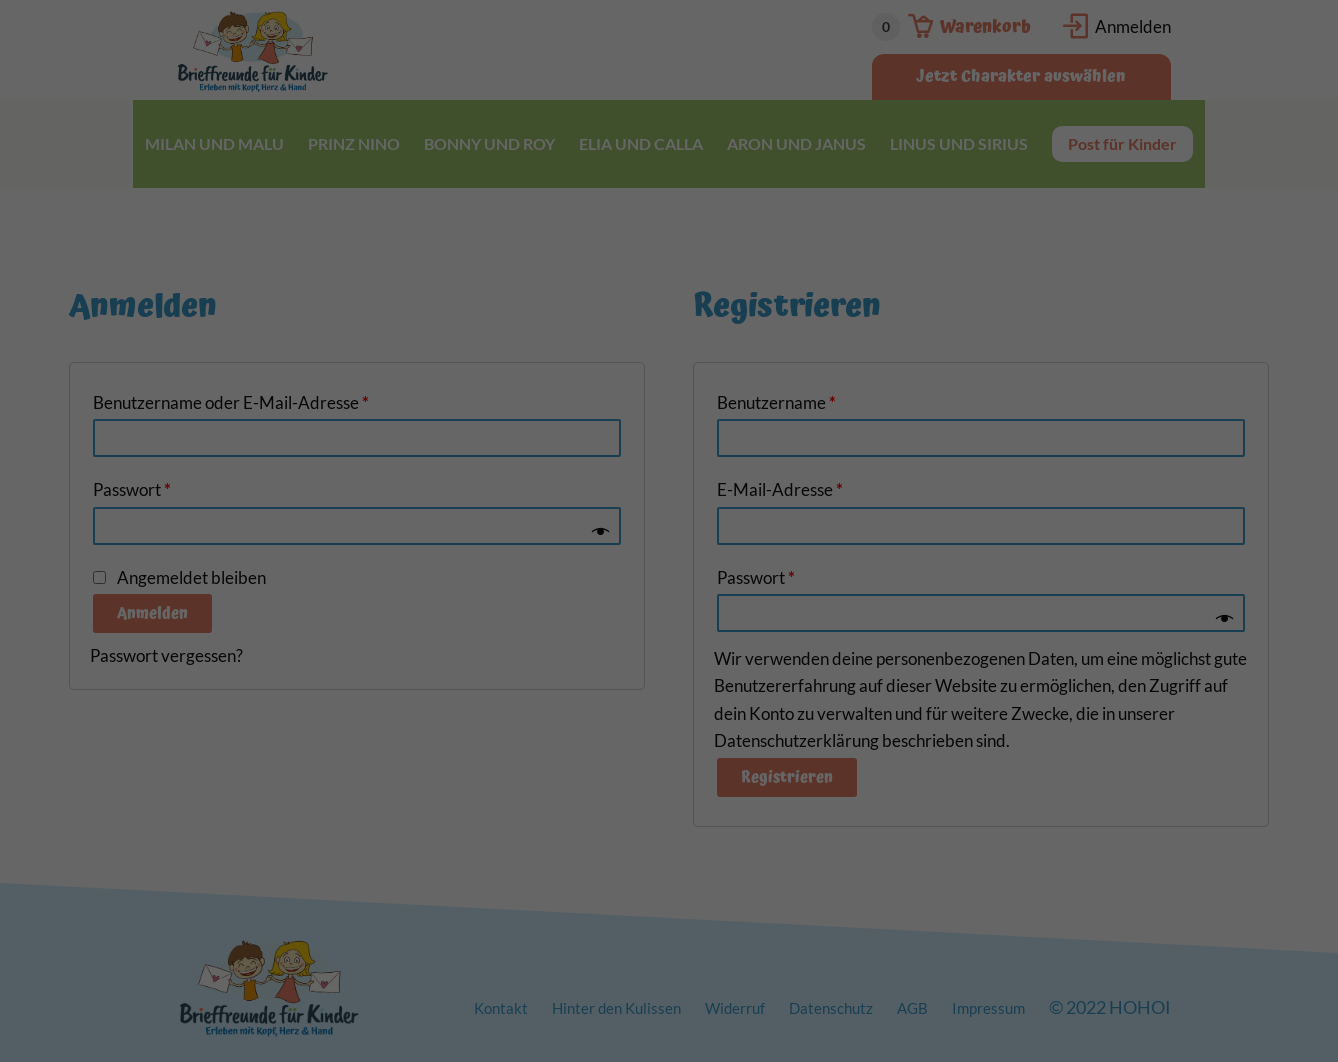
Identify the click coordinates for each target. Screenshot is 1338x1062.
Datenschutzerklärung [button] (681, 531)
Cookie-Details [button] (579, 531)
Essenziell (462, 301)
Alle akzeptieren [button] (669, 369)
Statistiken (582, 301)
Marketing (705, 301)
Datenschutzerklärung (544, 238)
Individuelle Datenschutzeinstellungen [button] (669, 487)
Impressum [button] (771, 531)
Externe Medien (844, 301)
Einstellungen (451, 258)
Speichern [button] (669, 428)
